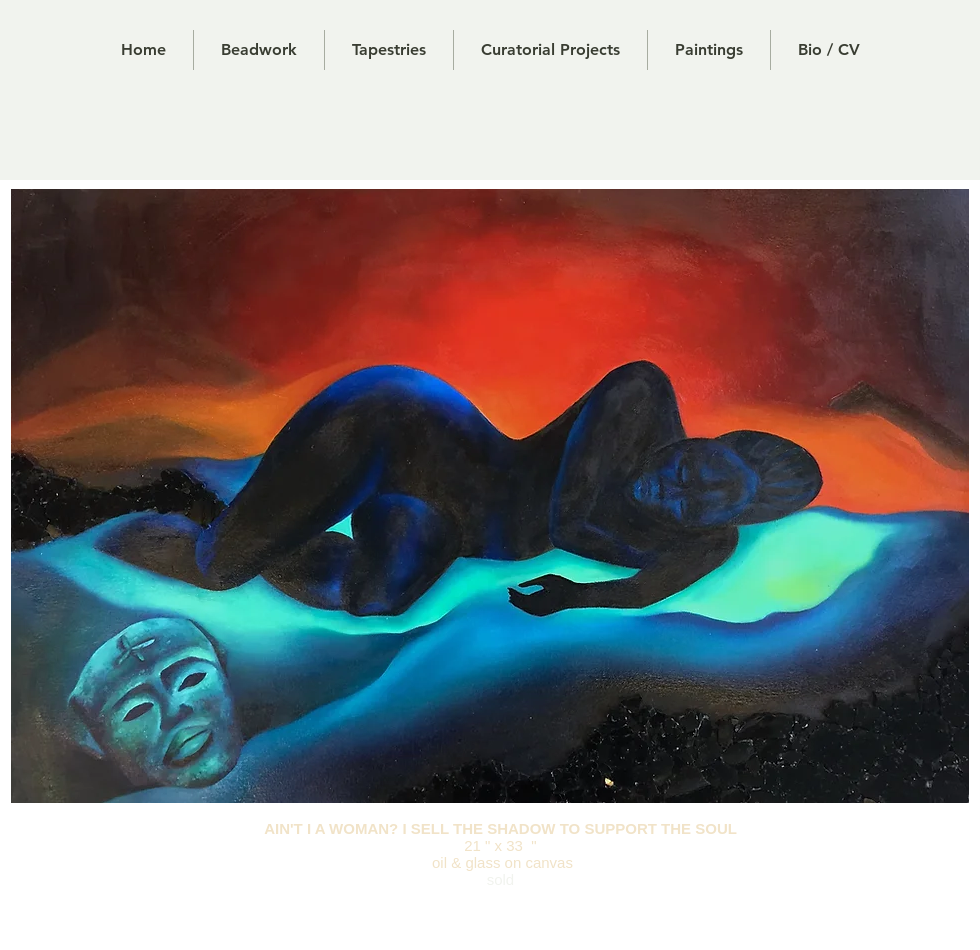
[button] (389, 50)
